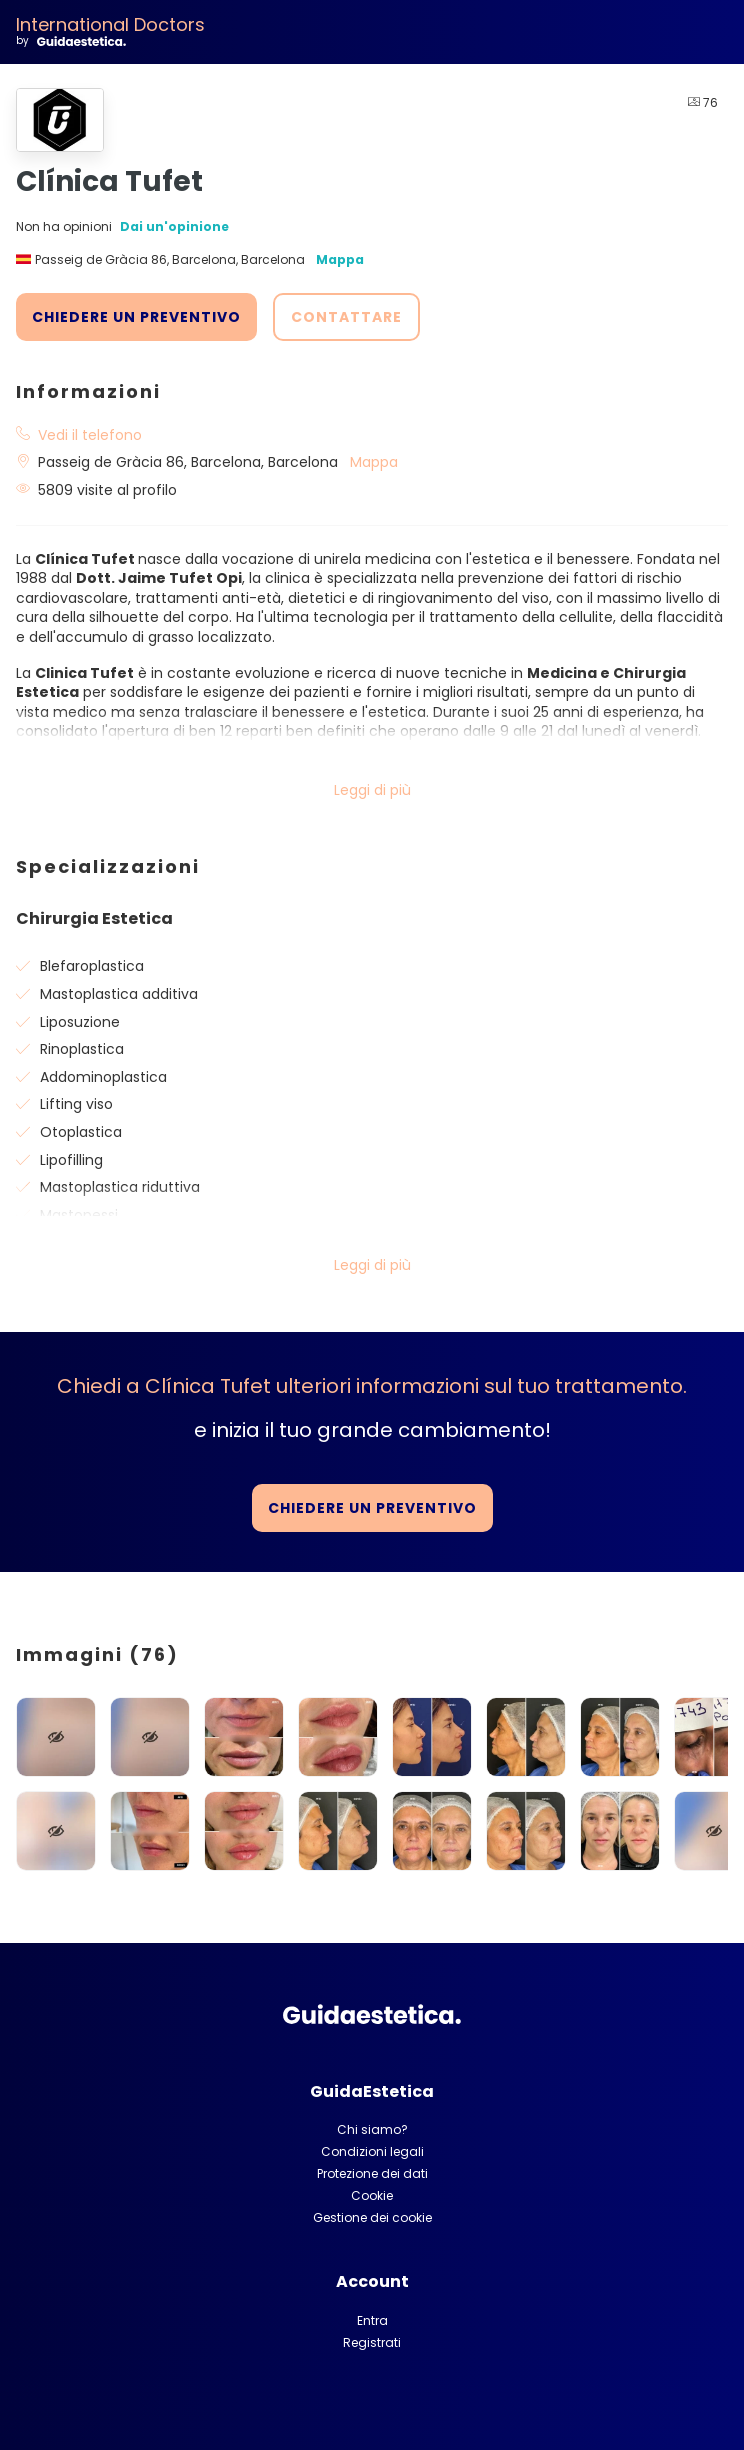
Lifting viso (76, 1104)
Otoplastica (81, 1132)
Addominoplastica (103, 1077)
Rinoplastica (82, 1049)
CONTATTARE (346, 317)
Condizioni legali (372, 2151)
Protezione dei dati (372, 2173)
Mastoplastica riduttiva (120, 1187)
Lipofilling (71, 1160)
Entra (372, 2320)
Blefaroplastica (92, 966)
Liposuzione (80, 1022)
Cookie (372, 2195)
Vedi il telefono (90, 435)
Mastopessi (79, 1215)
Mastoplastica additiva (119, 994)
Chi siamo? (372, 2129)
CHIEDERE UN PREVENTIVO (136, 317)
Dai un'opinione (174, 227)
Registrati (372, 2342)
